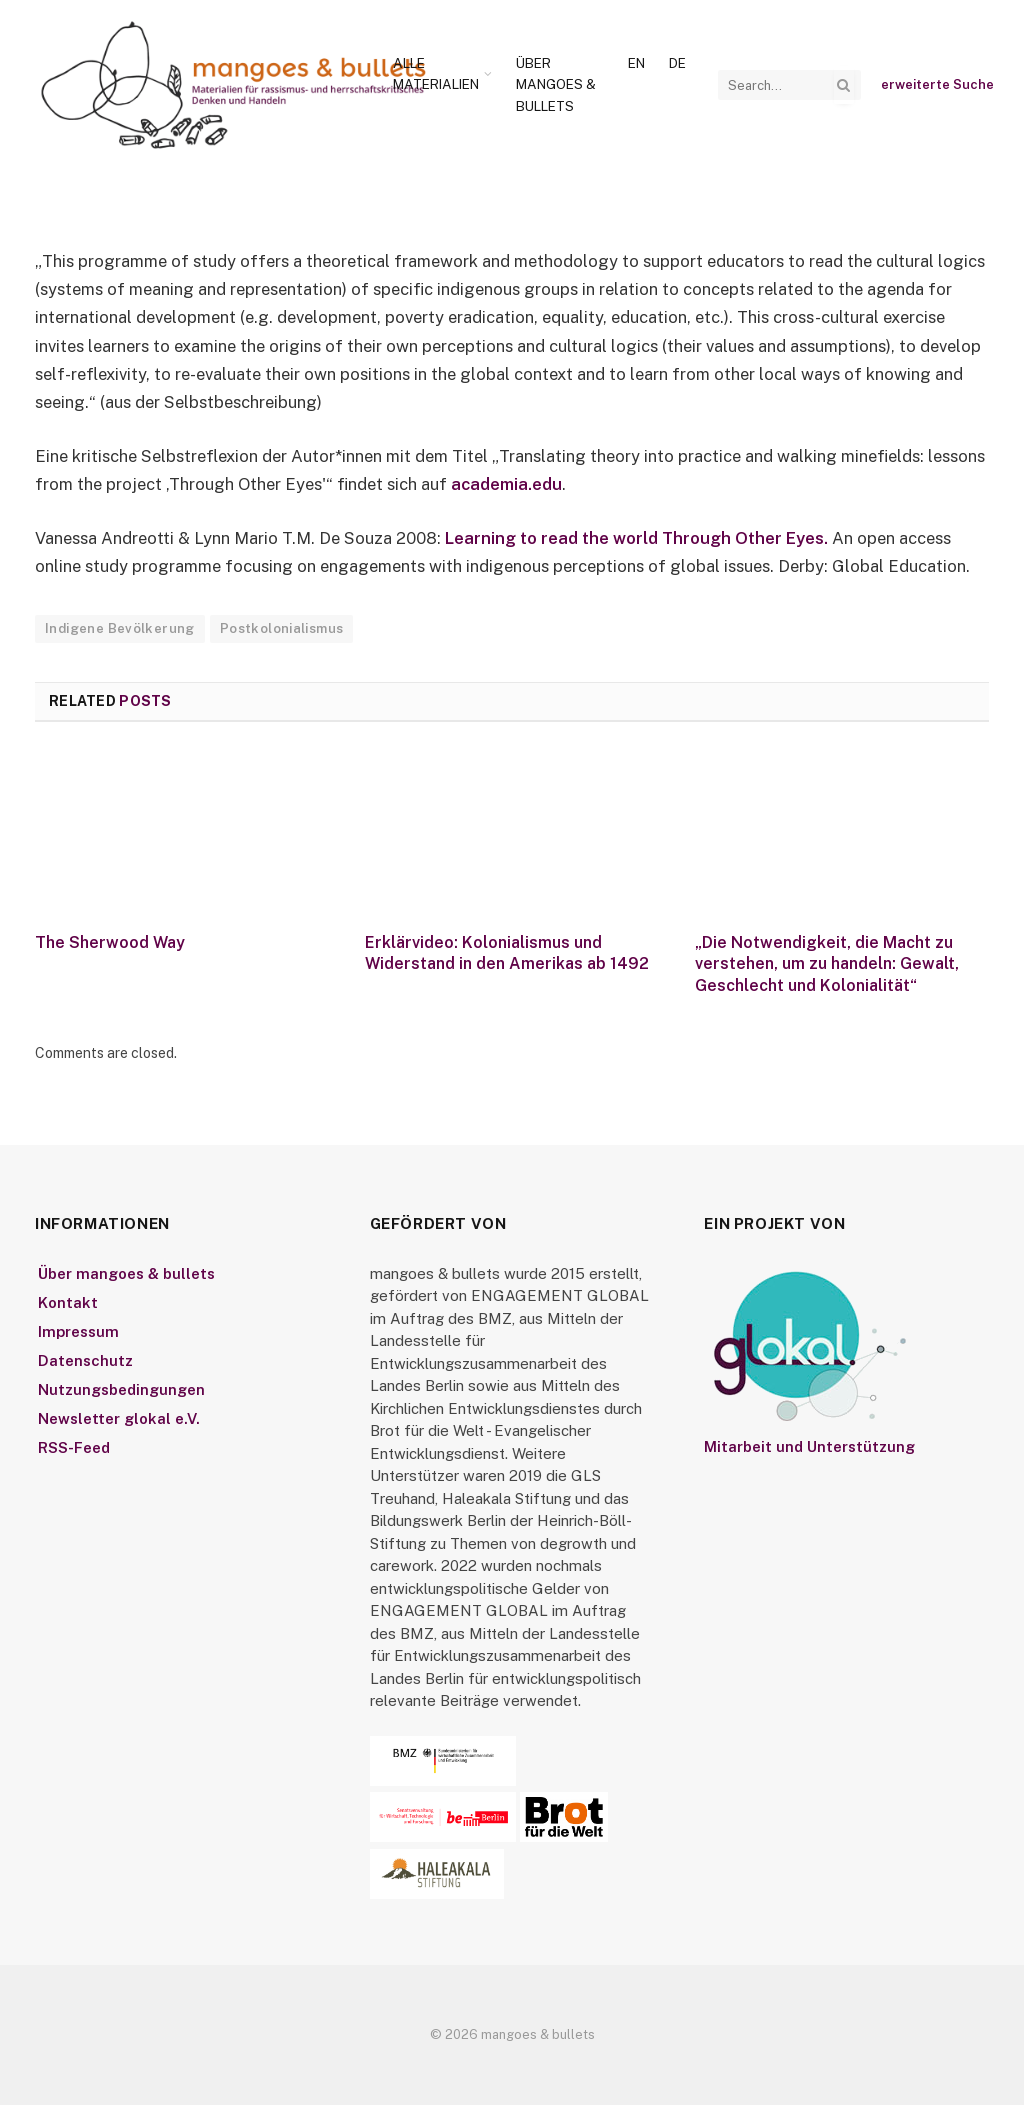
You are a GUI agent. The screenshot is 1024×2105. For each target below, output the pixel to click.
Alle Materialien (436, 74)
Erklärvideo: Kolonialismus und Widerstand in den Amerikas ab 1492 (507, 953)
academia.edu (506, 484)
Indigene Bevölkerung (120, 628)
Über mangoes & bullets (556, 84)
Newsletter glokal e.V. (119, 1418)
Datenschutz (85, 1360)
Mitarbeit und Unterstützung (809, 1446)
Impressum (78, 1331)
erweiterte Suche (937, 84)
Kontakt (68, 1302)
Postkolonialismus (282, 628)
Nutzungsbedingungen (121, 1389)
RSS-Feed (74, 1447)
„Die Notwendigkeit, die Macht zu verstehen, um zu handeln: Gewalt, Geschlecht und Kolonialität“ (827, 964)
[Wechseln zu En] (636, 64)
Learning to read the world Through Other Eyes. (636, 538)
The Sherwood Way (110, 942)
